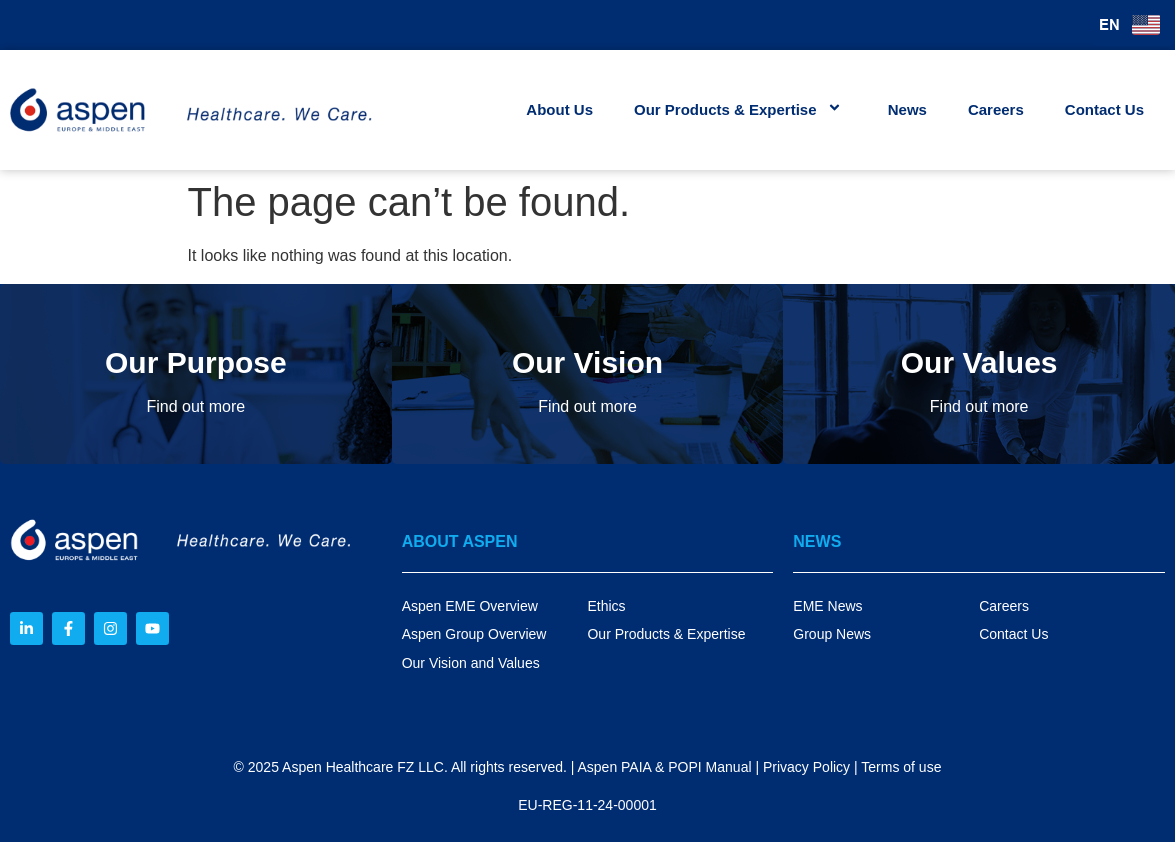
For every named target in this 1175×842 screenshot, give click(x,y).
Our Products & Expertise (740, 109)
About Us (559, 109)
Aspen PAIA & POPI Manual (664, 767)
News (907, 109)
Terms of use (901, 767)
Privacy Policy (806, 767)
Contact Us (1104, 109)
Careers (996, 109)
